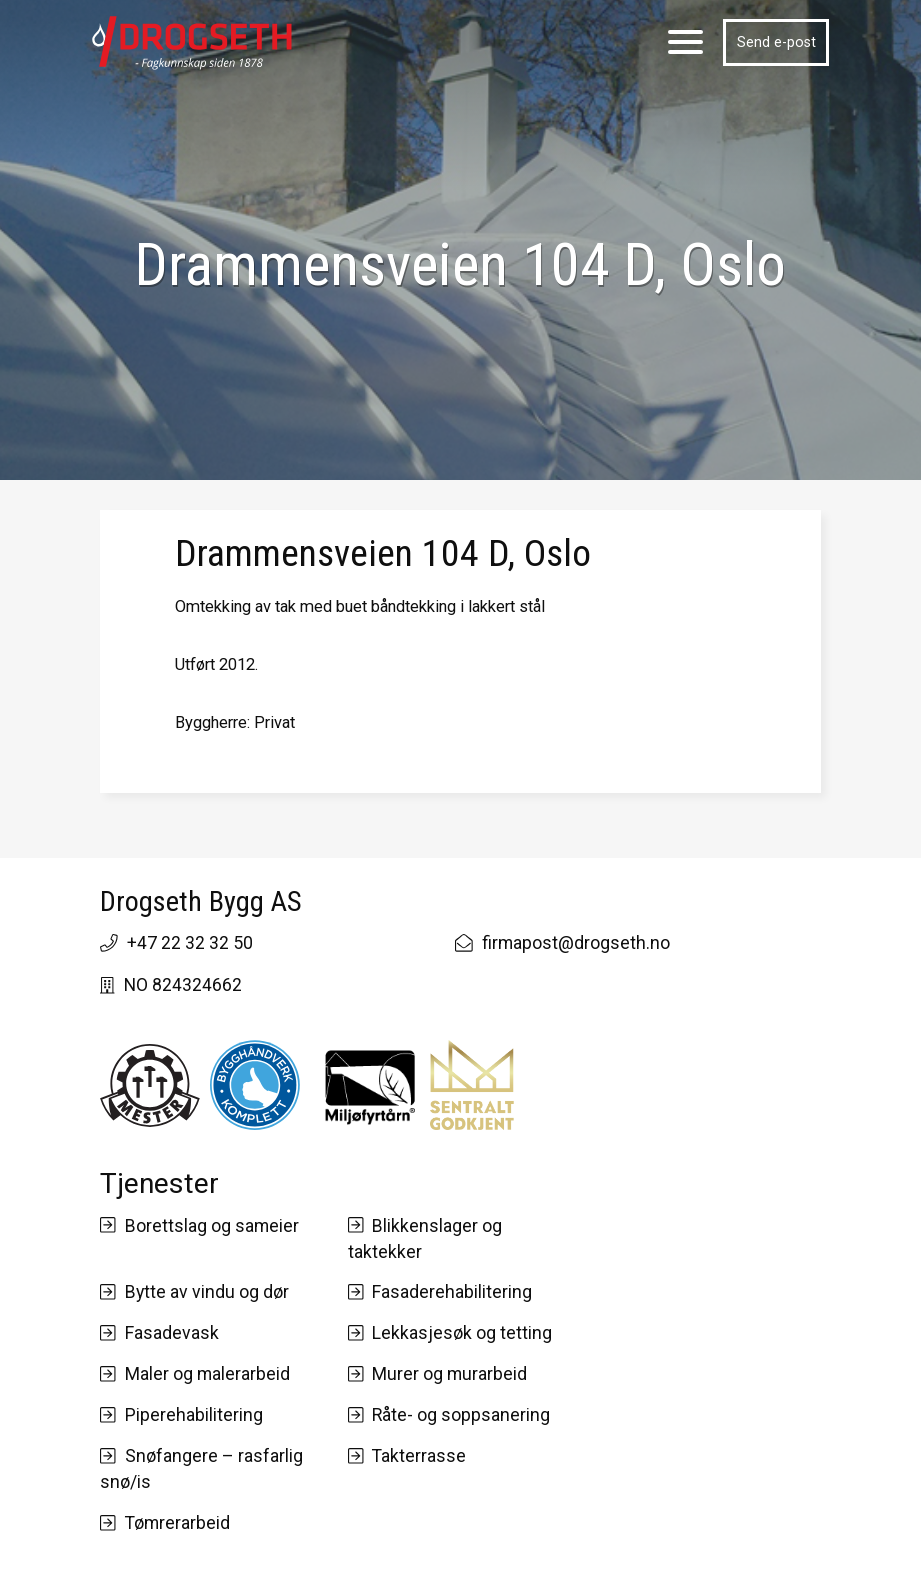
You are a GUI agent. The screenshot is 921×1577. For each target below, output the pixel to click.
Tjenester (159, 1183)
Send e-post (776, 42)
